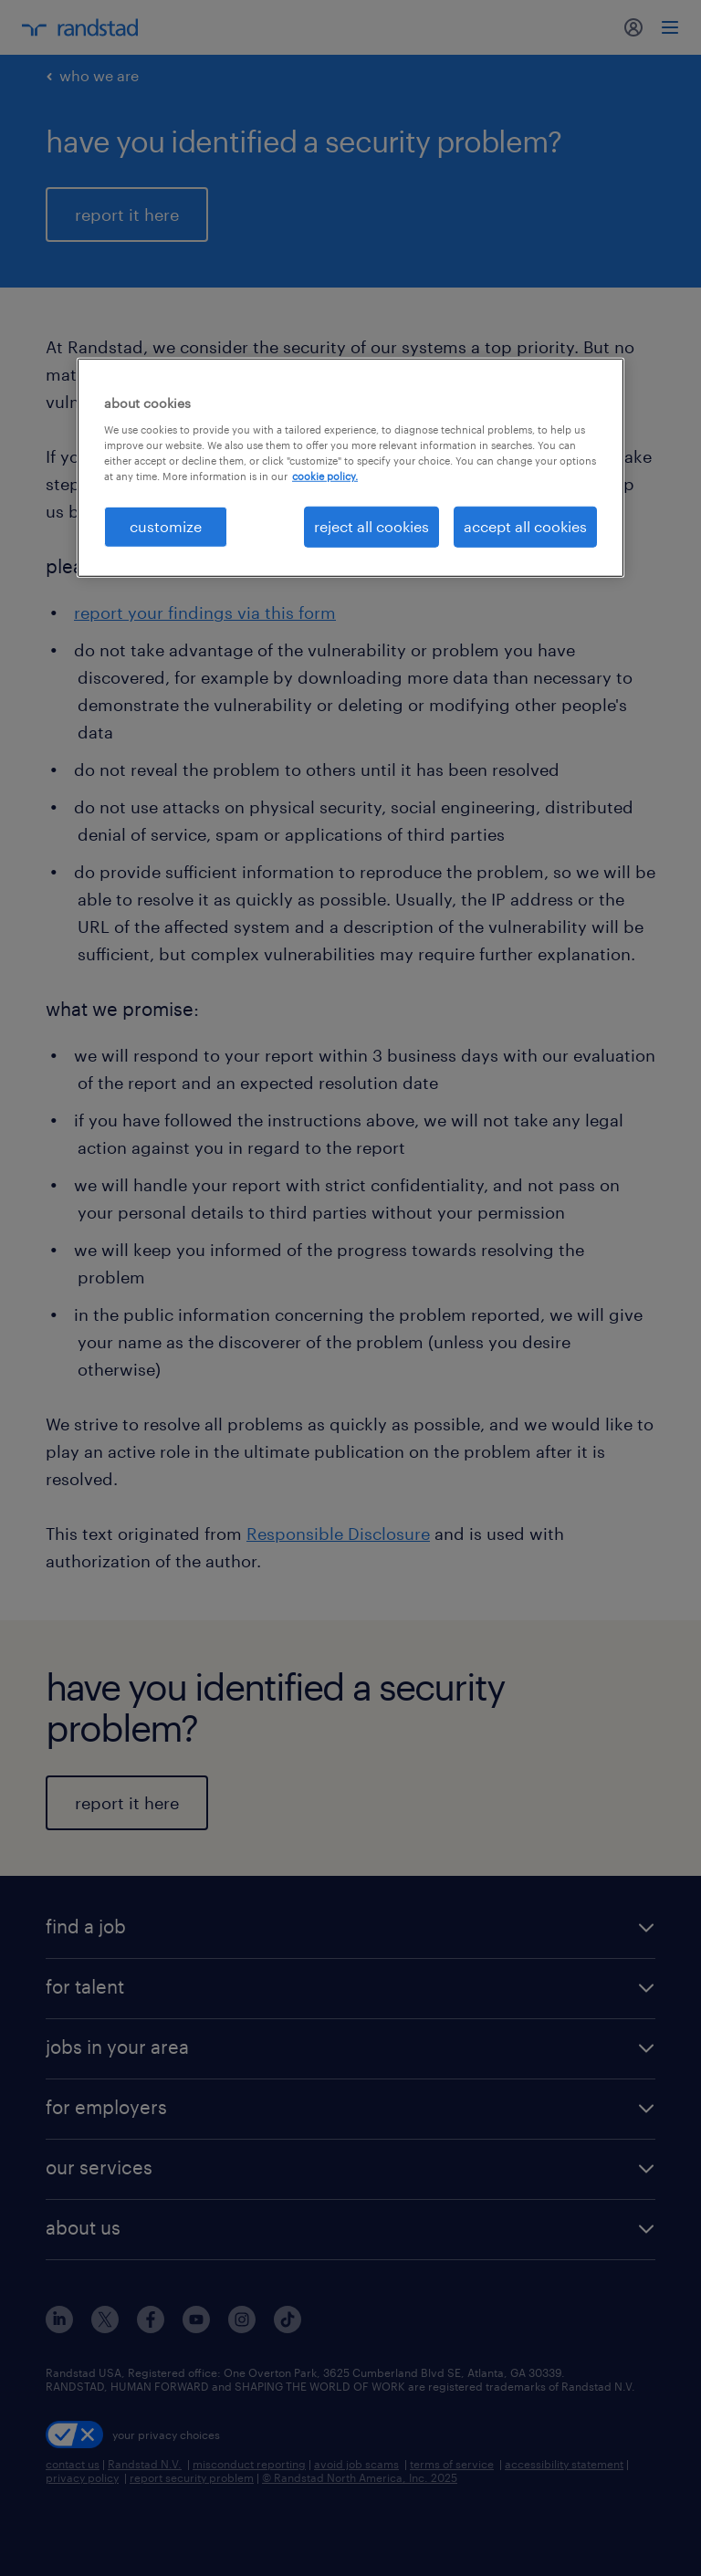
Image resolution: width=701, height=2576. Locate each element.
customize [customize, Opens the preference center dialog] (166, 526)
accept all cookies (525, 526)
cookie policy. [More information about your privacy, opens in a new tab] (325, 476)
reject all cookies (371, 526)
